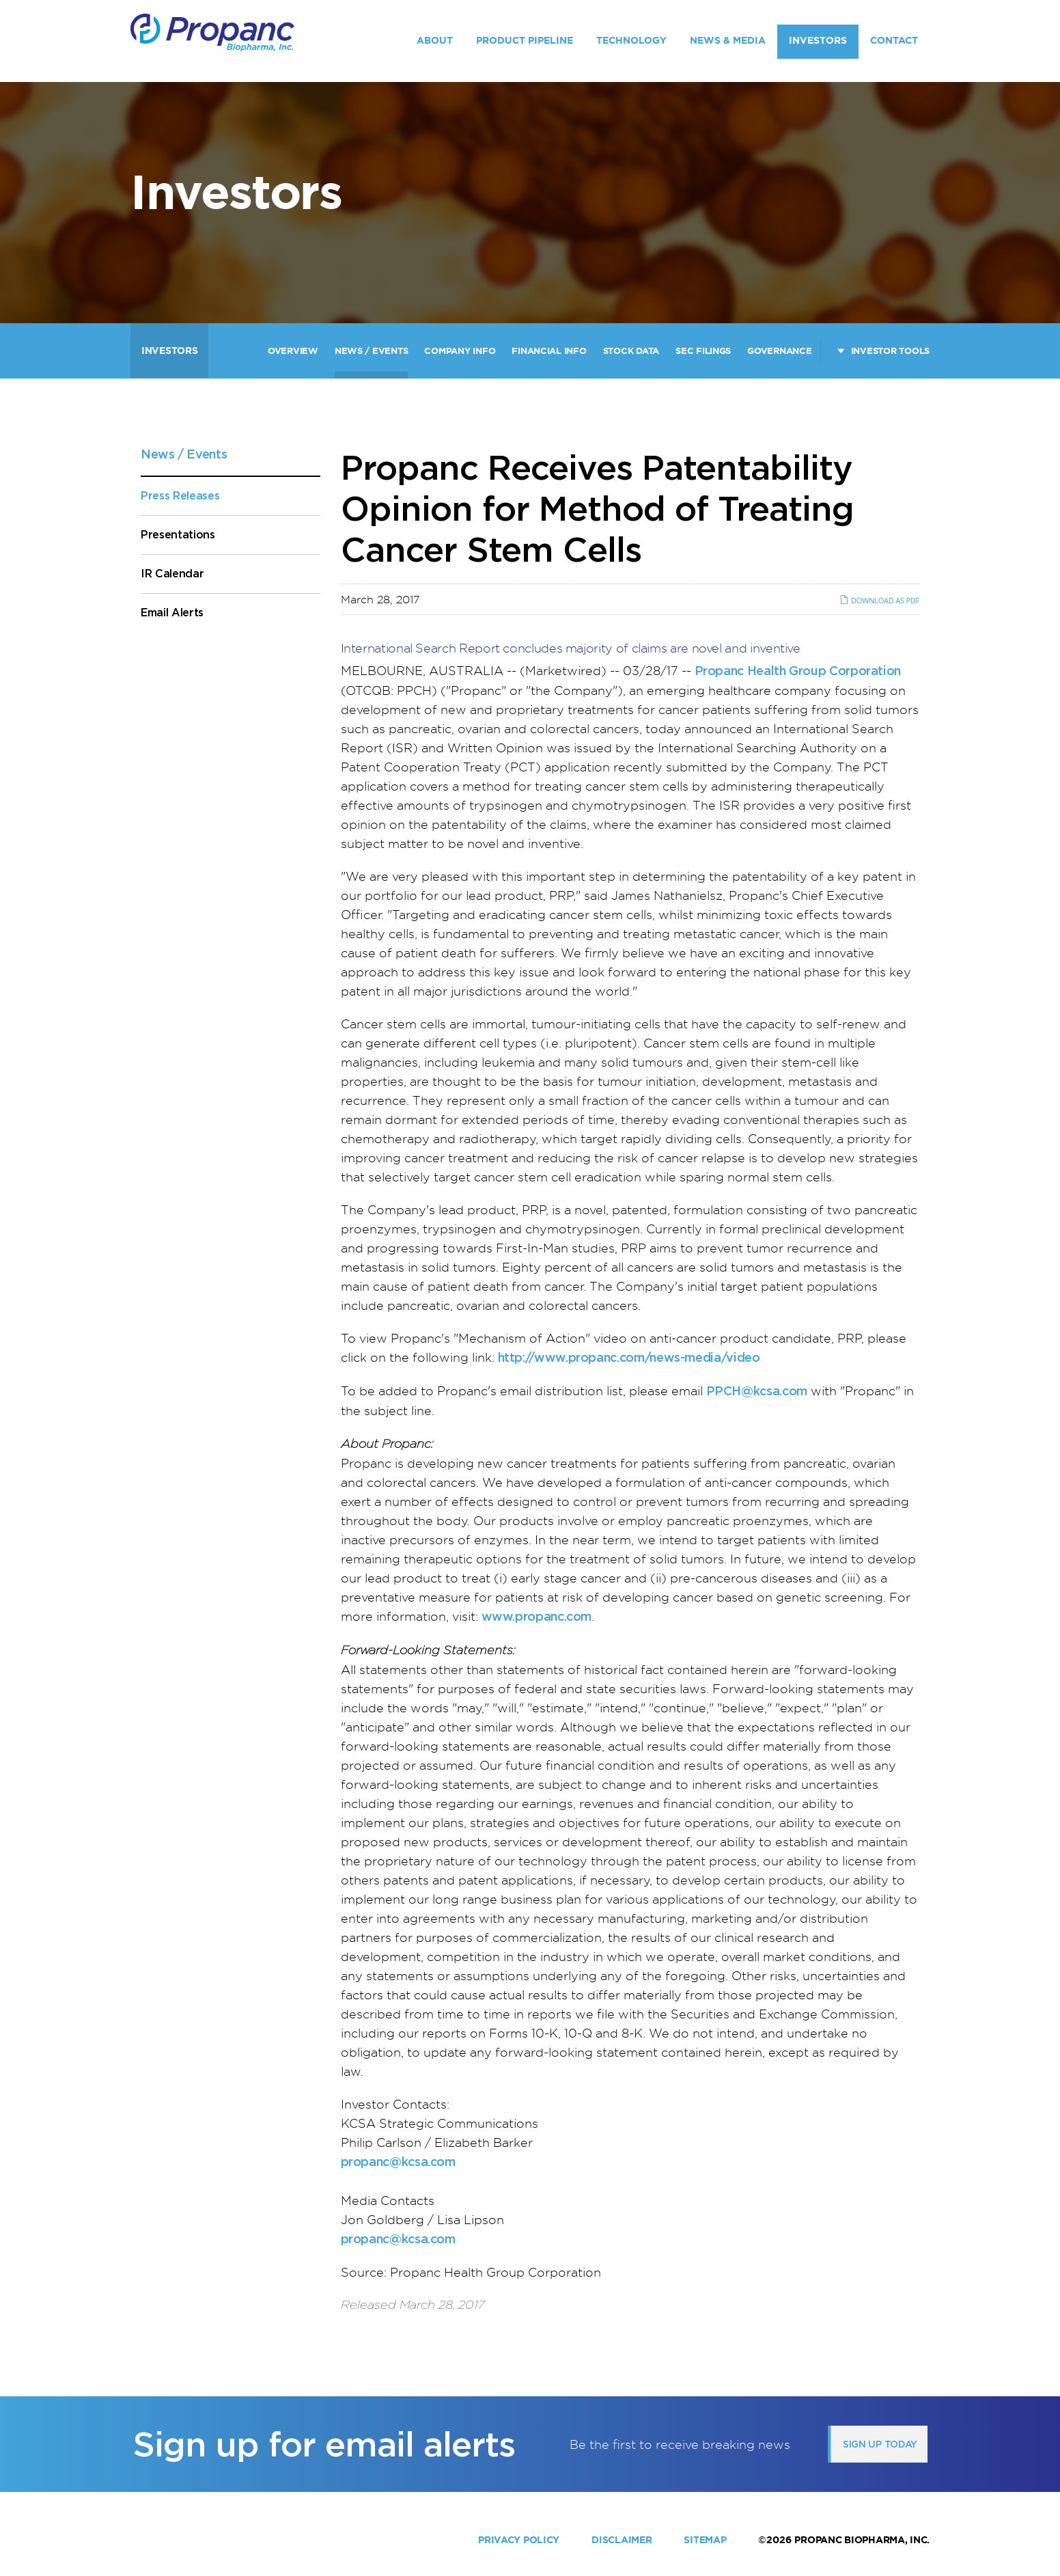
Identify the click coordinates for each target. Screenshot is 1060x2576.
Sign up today (880, 2444)
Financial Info (549, 351)
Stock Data (631, 351)
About (435, 40)
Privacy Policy (518, 2540)
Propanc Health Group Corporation (798, 670)
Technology (631, 40)
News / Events (371, 351)
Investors (818, 40)
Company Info (459, 351)
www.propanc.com (537, 1616)
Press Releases (180, 495)
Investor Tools (890, 351)
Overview (293, 351)
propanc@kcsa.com (398, 2161)
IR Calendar (172, 573)
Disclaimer (621, 2540)
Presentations (178, 534)
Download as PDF (879, 600)
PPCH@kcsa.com (756, 1391)
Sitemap (705, 2540)
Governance (779, 351)
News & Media (728, 40)
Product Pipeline (524, 40)
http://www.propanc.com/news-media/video (629, 1357)
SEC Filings (703, 351)
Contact (894, 40)
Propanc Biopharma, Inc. (862, 2540)
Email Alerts (172, 612)
